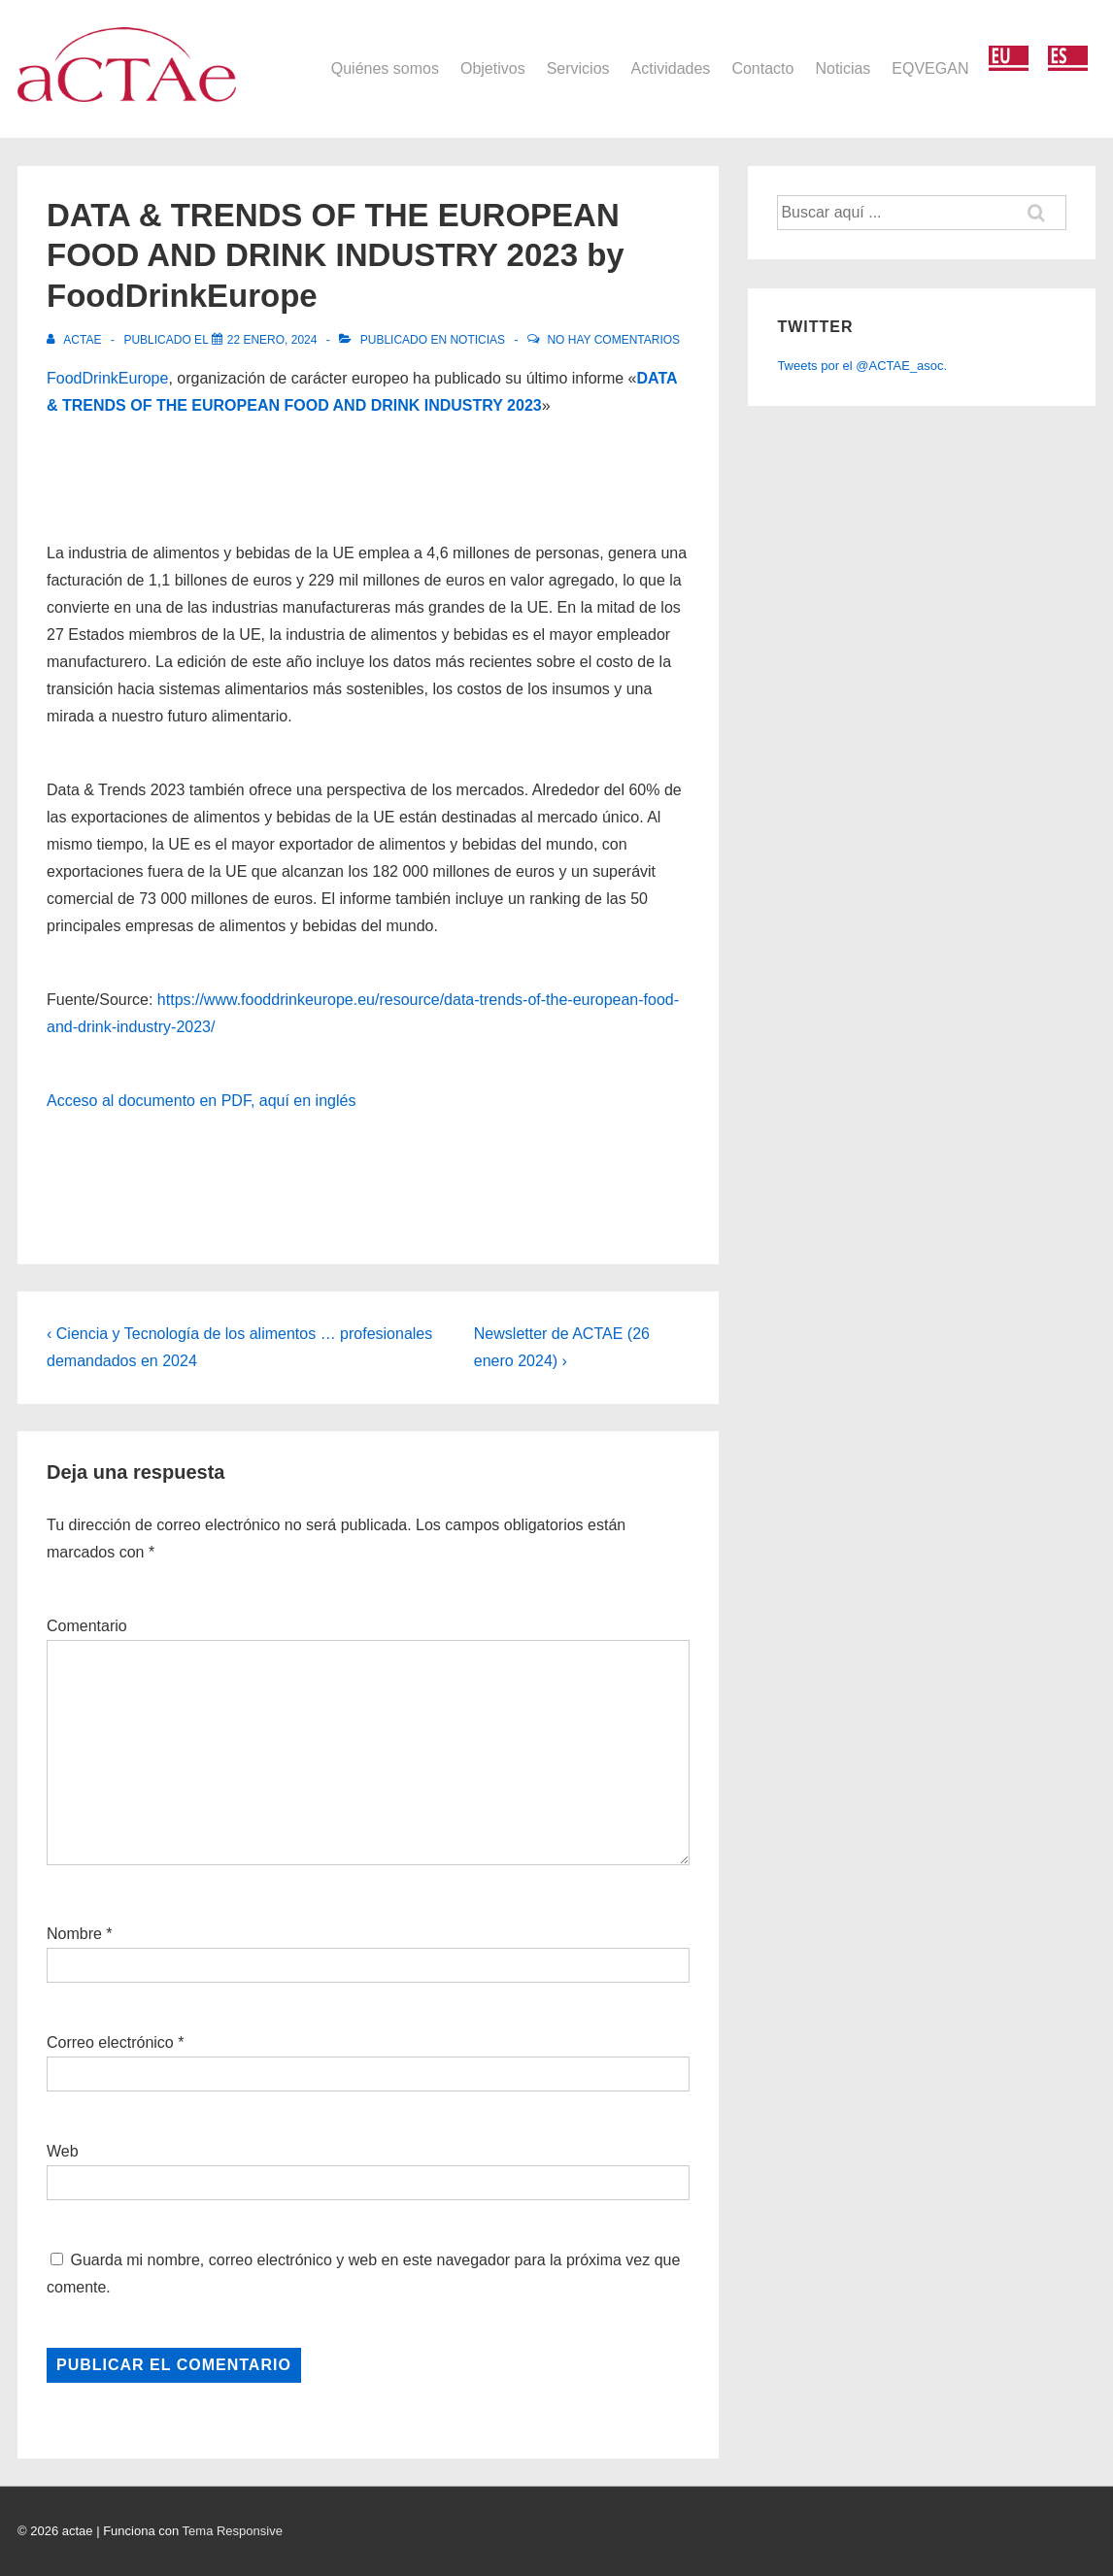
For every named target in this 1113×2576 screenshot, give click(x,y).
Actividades (671, 68)
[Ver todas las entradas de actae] (76, 340)
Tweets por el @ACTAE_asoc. (862, 365)
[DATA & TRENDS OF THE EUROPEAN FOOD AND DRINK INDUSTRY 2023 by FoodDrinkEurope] (272, 340)
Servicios (578, 68)
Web (63, 2151)
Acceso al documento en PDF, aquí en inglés (201, 1100)
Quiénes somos (385, 68)
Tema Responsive (233, 2531)
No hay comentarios (613, 340)
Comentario (87, 1626)
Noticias (842, 68)
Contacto (762, 68)
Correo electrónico (110, 2042)
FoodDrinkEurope (107, 378)
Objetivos (492, 68)
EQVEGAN (930, 68)
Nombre (74, 1933)
